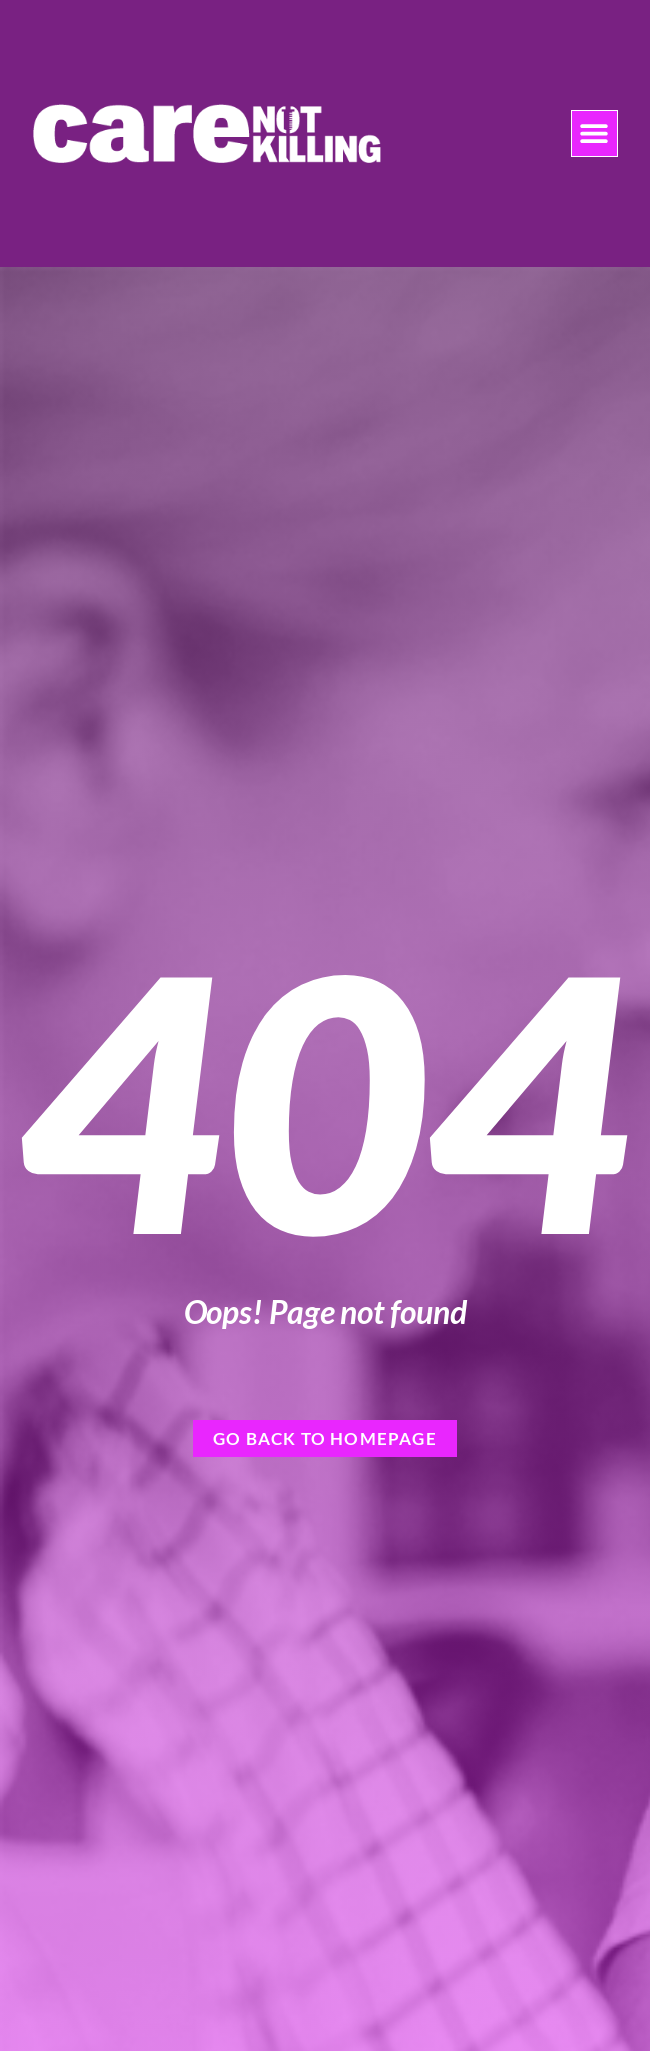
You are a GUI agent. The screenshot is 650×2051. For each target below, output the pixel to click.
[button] (594, 133)
